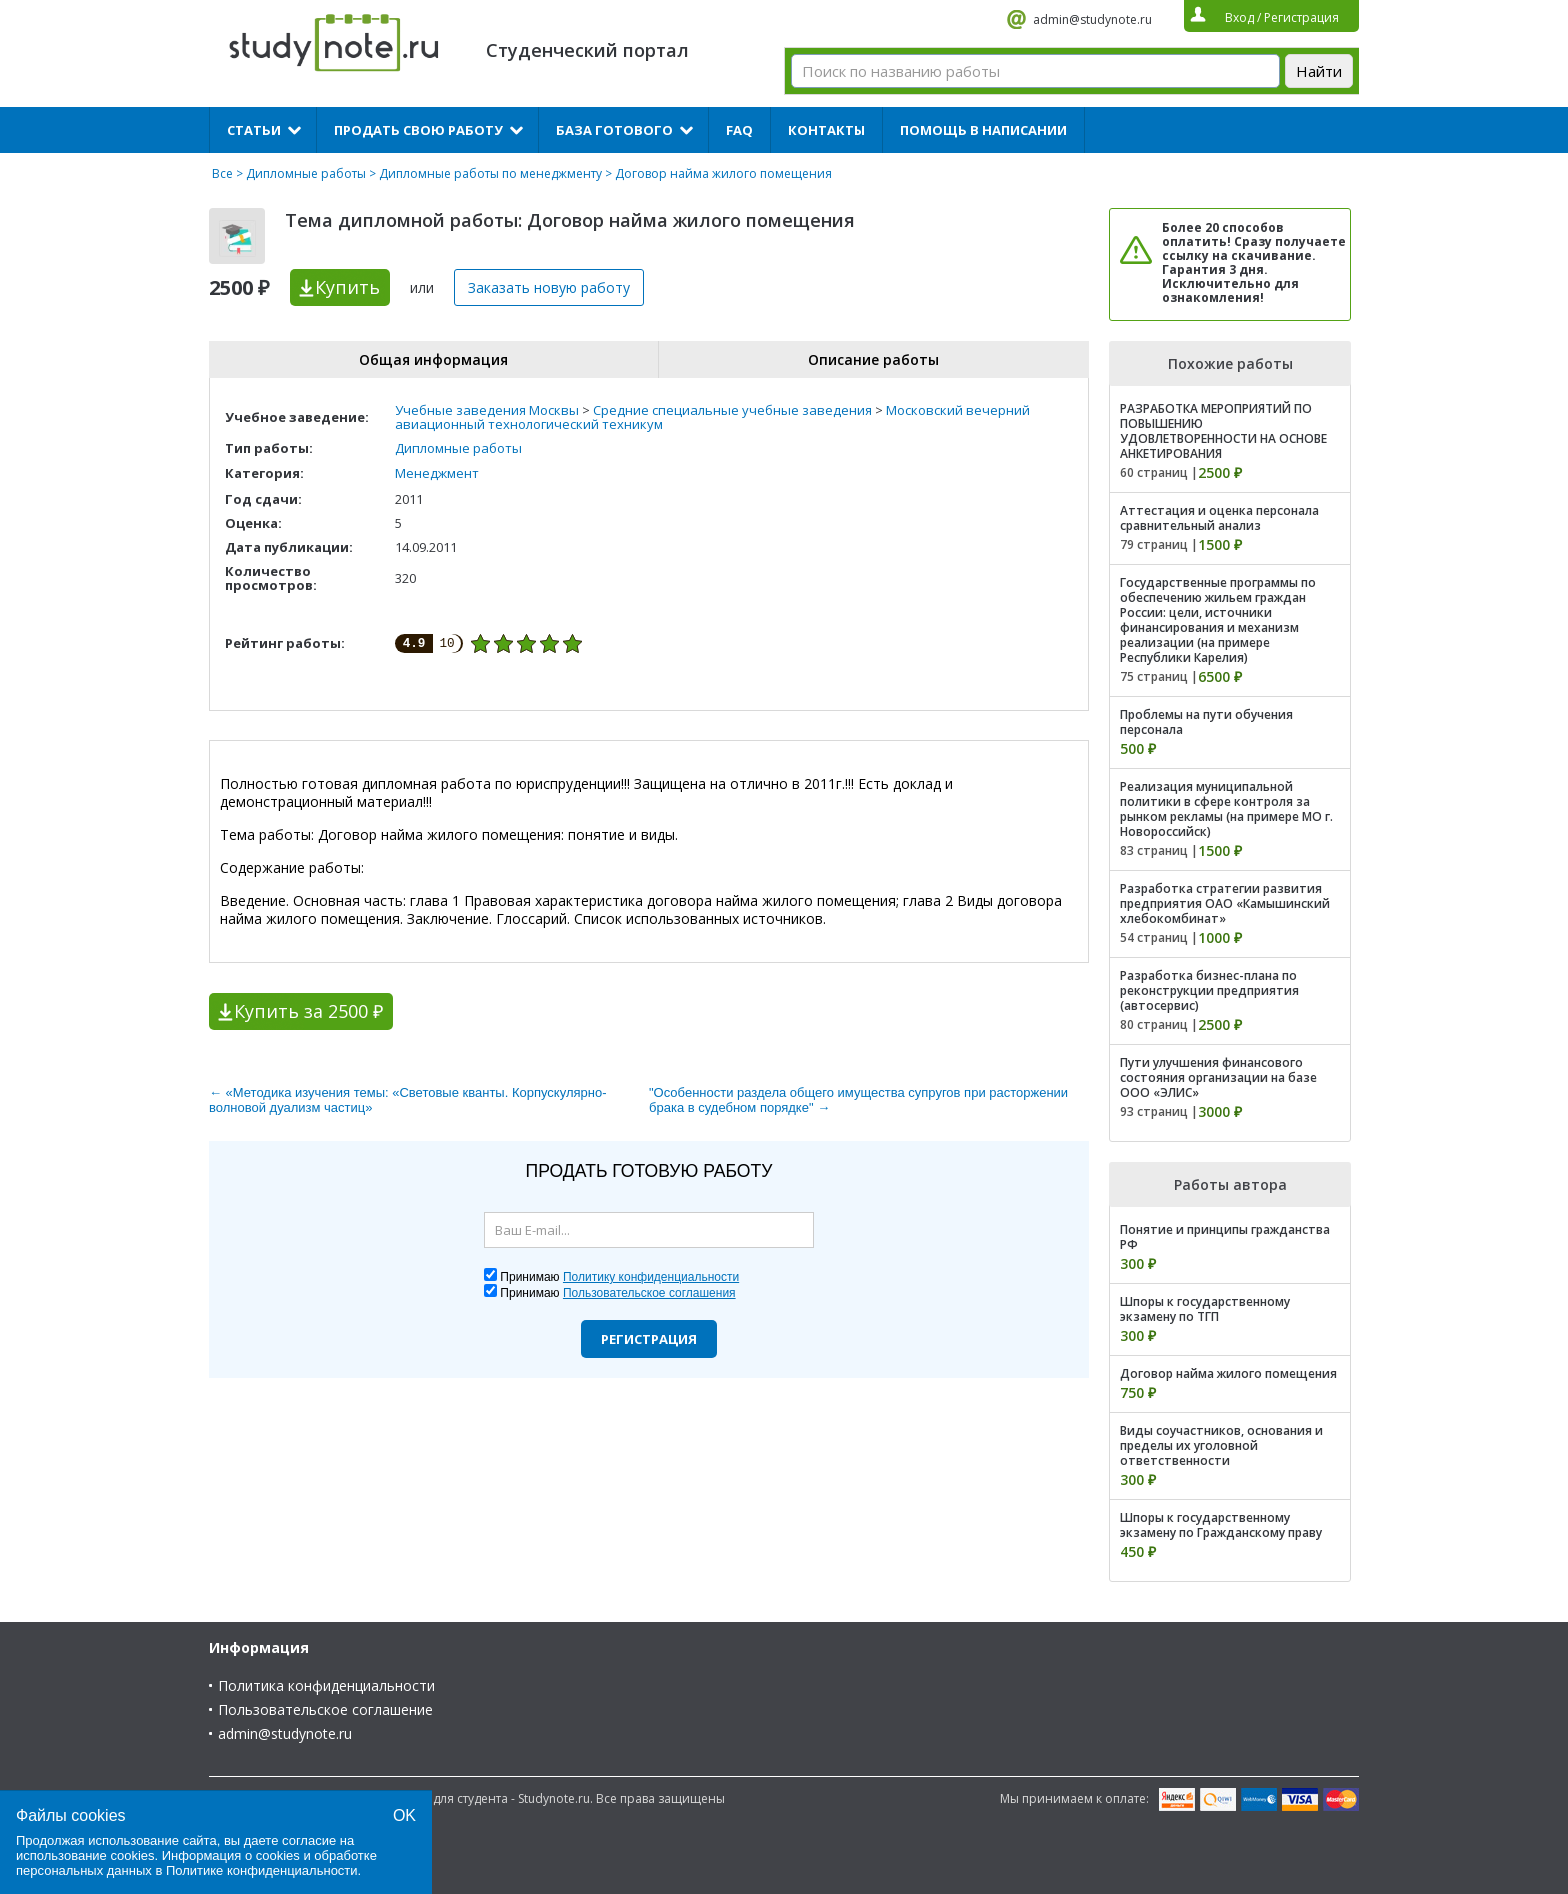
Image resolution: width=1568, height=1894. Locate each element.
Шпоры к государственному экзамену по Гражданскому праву (1221, 1525)
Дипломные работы (306, 173)
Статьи (254, 130)
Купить (347, 287)
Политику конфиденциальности (651, 1277)
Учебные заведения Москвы (487, 410)
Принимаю (619, 1277)
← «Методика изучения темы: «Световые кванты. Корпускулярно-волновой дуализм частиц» (408, 1100)
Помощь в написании (983, 130)
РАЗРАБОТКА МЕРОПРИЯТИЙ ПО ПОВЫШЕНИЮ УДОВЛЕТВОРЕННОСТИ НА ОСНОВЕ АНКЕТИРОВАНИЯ (1223, 431)
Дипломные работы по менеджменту (490, 173)
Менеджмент (437, 473)
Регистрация (649, 1339)
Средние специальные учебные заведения (732, 410)
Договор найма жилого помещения (1228, 1373)
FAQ (739, 130)
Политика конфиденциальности (326, 1685)
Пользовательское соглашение (325, 1709)
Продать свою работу (418, 130)
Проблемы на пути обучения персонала (1206, 722)
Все (222, 173)
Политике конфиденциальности (262, 1870)
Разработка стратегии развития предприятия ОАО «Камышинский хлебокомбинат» (1225, 903)
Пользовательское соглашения (649, 1293)
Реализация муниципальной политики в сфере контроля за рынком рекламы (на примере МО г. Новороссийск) (1226, 809)
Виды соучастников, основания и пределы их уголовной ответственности (1221, 1445)
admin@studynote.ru (1092, 19)
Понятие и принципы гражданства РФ (1225, 1237)
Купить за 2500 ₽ (308, 1011)
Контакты (826, 130)
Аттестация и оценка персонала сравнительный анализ (1219, 518)
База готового (614, 130)
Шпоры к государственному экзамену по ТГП (1205, 1309)
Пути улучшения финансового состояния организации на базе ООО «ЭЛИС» (1218, 1077)
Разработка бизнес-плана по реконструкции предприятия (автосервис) (1209, 990)
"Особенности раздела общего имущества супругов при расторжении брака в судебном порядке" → (858, 1100)
